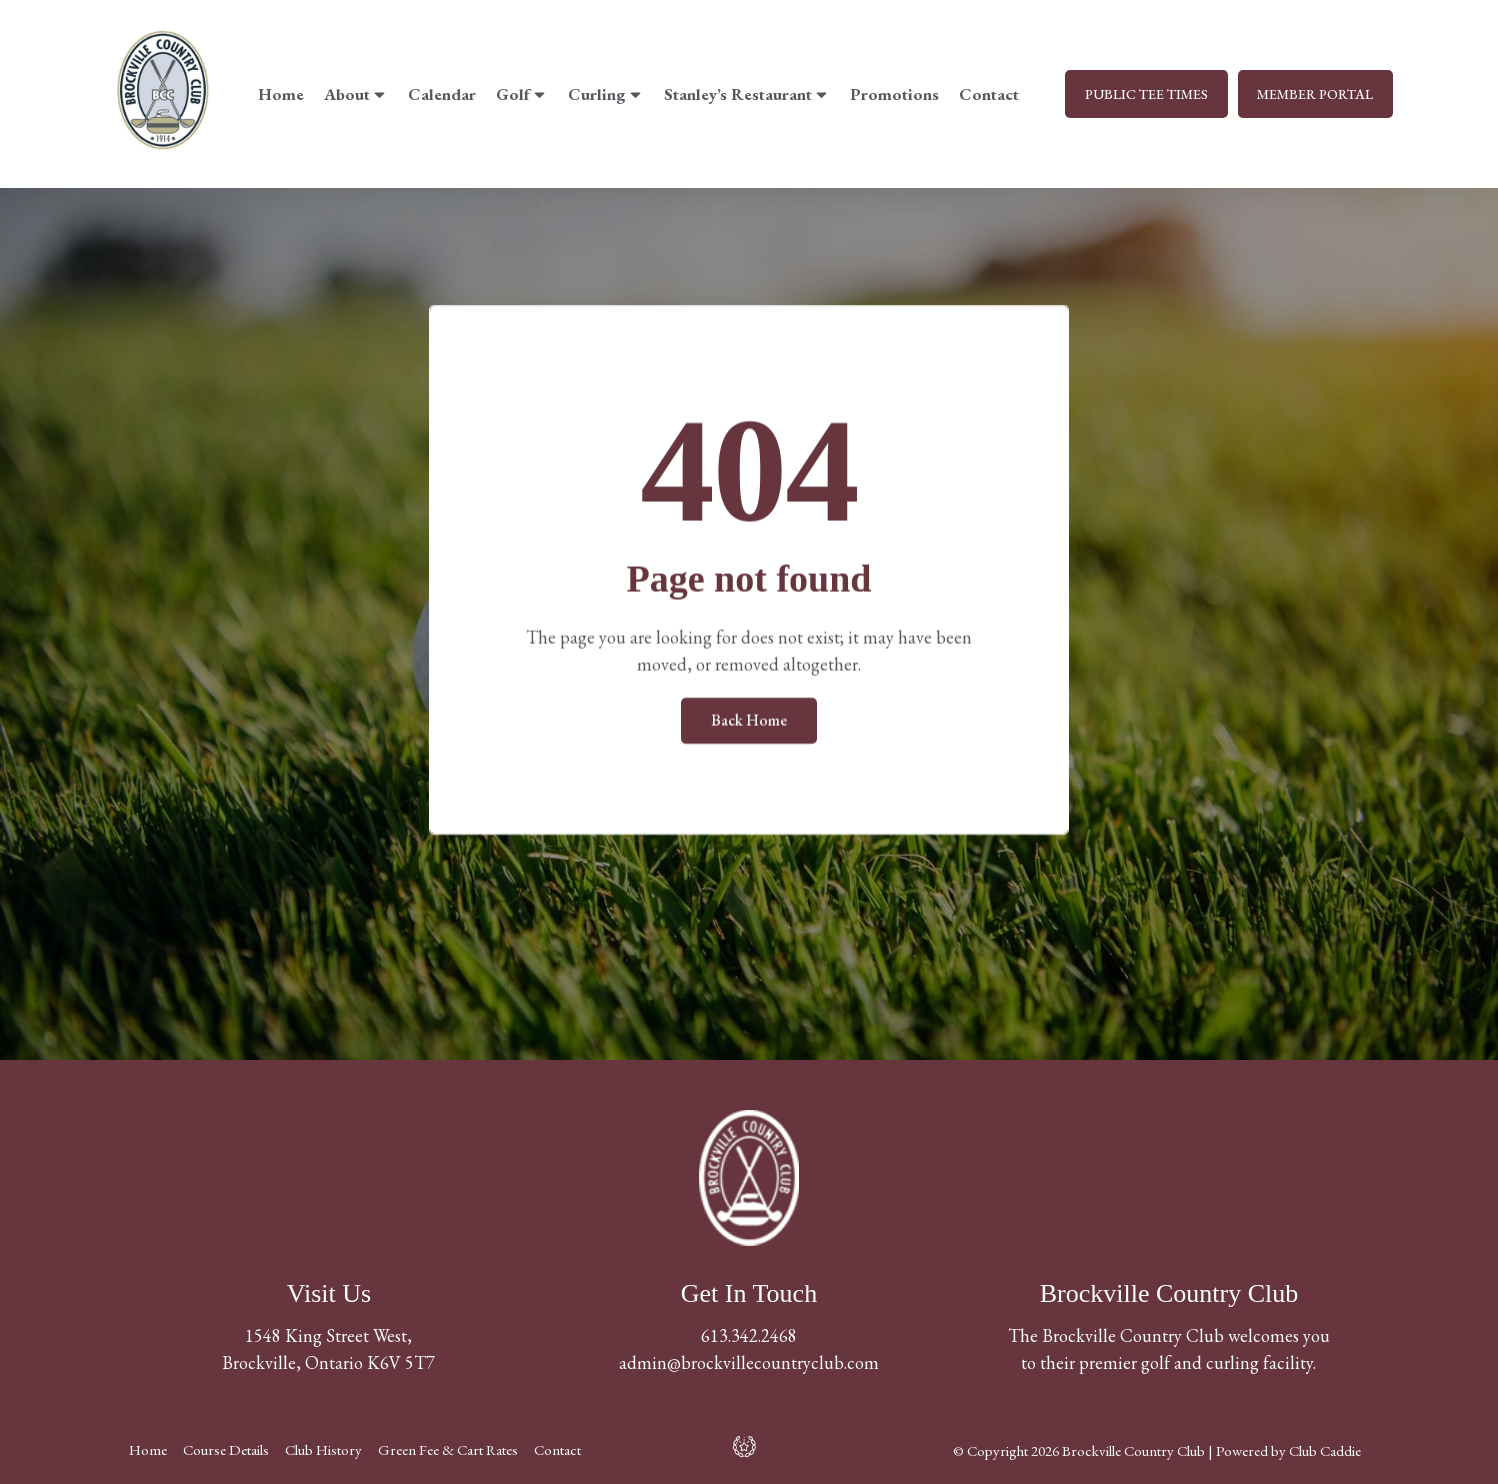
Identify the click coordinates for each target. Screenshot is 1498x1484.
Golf (522, 94)
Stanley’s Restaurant (747, 94)
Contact (989, 94)
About (356, 94)
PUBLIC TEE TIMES (1145, 94)
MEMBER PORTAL (1315, 94)
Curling (606, 94)
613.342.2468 (749, 1335)
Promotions (894, 94)
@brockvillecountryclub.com (773, 1362)
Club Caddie (1325, 1450)
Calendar (442, 94)
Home (281, 94)
